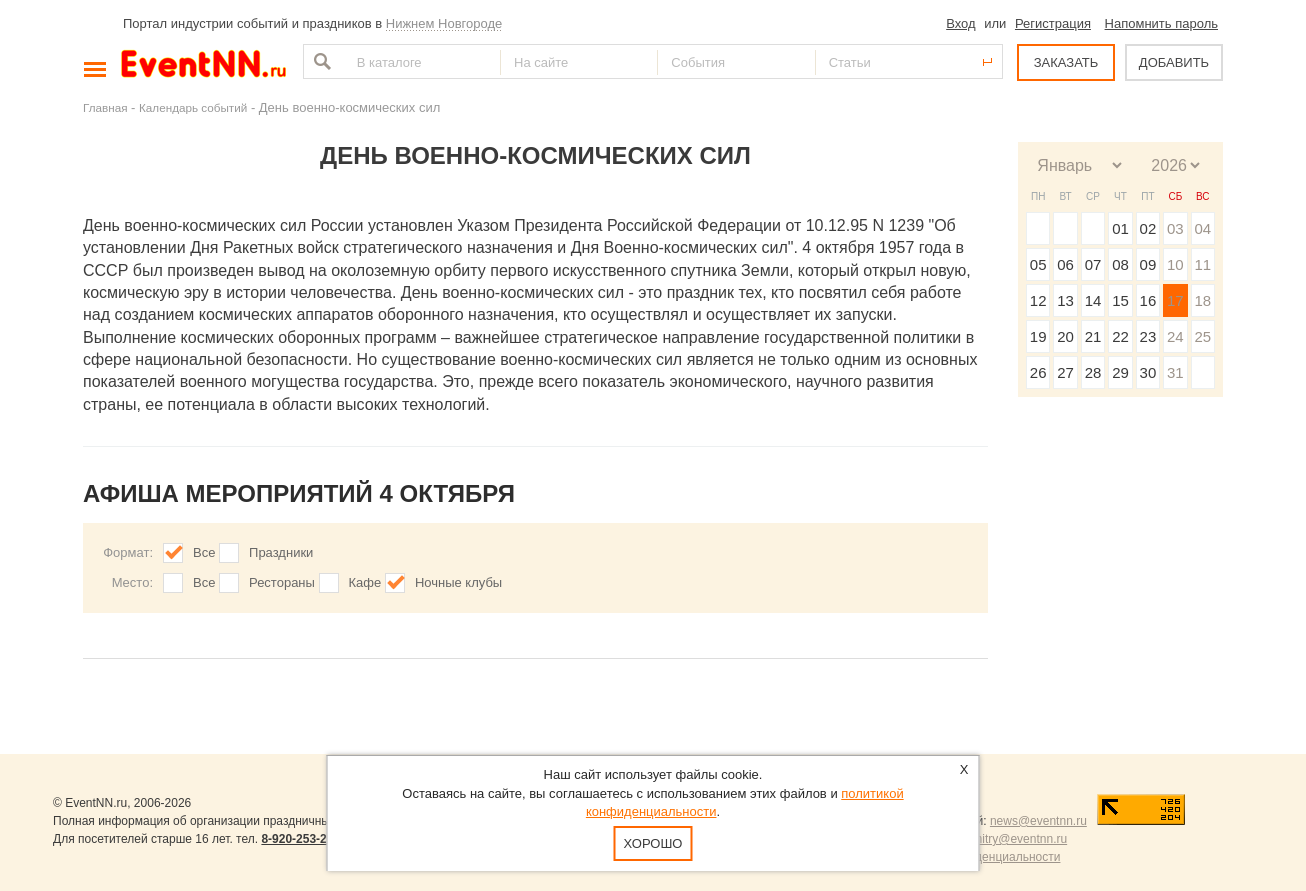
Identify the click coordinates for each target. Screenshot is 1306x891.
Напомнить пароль (1161, 23)
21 (1093, 336)
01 (1120, 228)
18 (1202, 300)
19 (1038, 336)
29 (1120, 372)
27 (1065, 372)
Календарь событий (193, 107)
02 (1148, 228)
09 (1148, 264)
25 (1202, 336)
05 (1038, 264)
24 (1175, 336)
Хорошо (653, 843)
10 (1175, 264)
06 (1065, 264)
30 (1148, 372)
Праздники (281, 552)
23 (1148, 336)
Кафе (365, 582)
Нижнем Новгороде (444, 23)
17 (1175, 300)
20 (1065, 336)
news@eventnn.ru (1038, 821)
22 (1120, 336)
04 (1202, 228)
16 (1148, 300)
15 (1120, 300)
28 (1093, 372)
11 (1202, 264)
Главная (105, 107)
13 (1065, 300)
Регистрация (1053, 23)
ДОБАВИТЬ (1174, 62)
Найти (320, 61)
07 (1093, 264)
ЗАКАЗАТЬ (1066, 62)
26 (1038, 372)
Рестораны (282, 582)
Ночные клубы (458, 582)
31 (1175, 372)
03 (1175, 228)
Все (204, 552)
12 (1038, 300)
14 (1093, 300)
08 (1120, 264)
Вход (960, 23)
